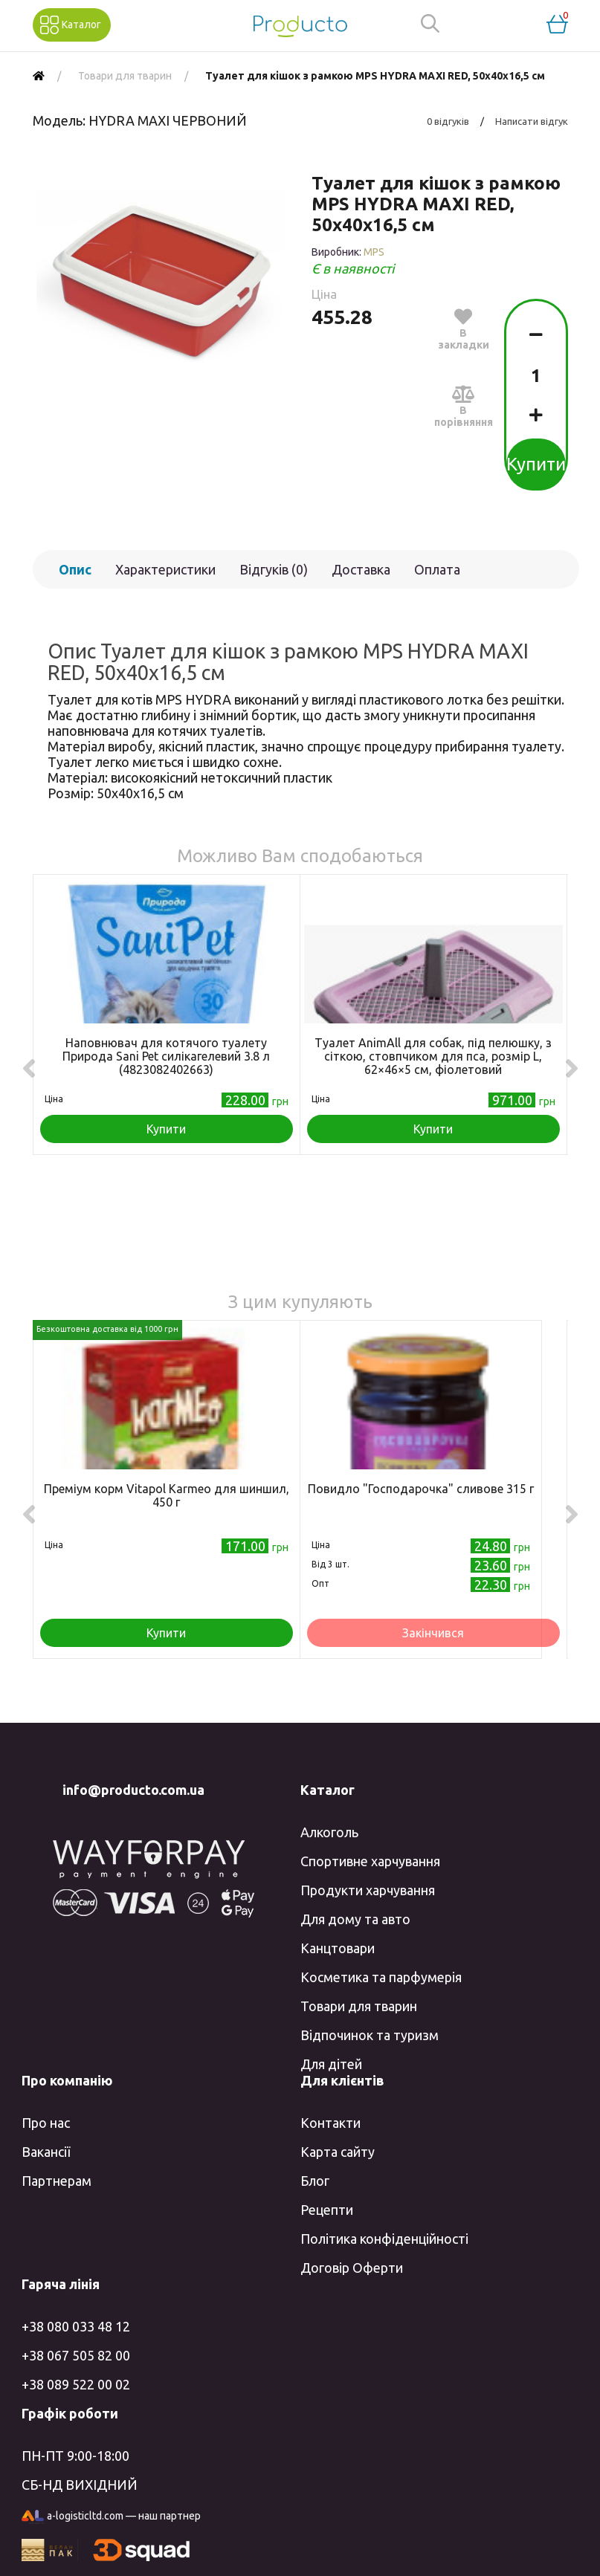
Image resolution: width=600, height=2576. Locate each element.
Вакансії (46, 2151)
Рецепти (326, 2209)
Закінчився (433, 1633)
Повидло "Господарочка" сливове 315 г (421, 1488)
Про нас (46, 2122)
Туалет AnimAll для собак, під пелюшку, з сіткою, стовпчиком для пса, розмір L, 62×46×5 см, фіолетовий (433, 1056)
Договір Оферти (351, 2267)
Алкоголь (329, 1832)
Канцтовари (337, 1948)
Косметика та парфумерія (381, 1977)
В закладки (463, 328)
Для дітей (331, 2063)
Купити (536, 464)
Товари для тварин (358, 2006)
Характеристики (165, 569)
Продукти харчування (367, 1890)
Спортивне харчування (370, 1861)
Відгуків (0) (273, 569)
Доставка (361, 569)
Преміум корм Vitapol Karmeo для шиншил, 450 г (166, 1495)
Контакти (330, 2122)
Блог (314, 2180)
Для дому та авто (355, 1919)
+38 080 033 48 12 (76, 2326)
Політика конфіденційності (384, 2238)
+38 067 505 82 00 (76, 2355)
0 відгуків (448, 121)
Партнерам (56, 2180)
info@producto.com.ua (133, 1789)
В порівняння (463, 406)
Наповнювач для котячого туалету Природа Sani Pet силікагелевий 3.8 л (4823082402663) (166, 1056)
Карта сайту (337, 2151)
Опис (75, 569)
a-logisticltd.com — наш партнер (111, 2517)
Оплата (437, 569)
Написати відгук (531, 121)
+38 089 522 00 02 (76, 2384)
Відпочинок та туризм (369, 2035)
